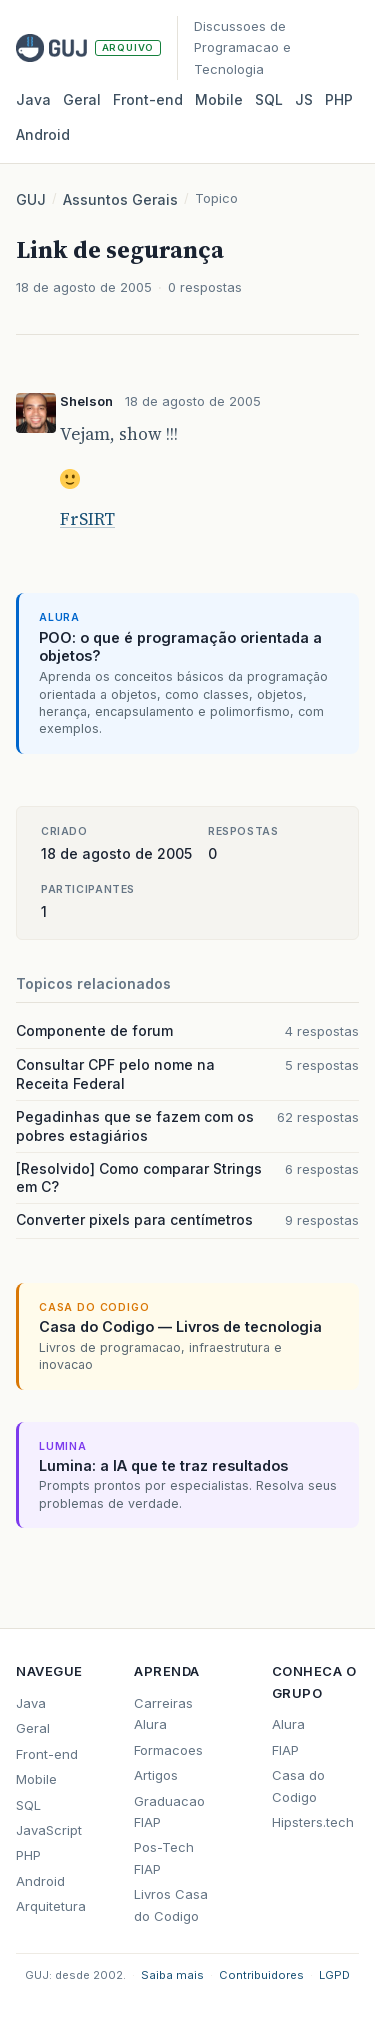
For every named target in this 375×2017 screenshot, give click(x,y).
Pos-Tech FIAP (164, 1857)
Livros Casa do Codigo (171, 1904)
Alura (288, 1724)
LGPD (334, 1975)
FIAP (285, 1750)
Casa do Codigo (298, 1785)
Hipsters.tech (313, 1822)
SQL (269, 99)
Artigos (156, 1775)
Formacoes (168, 1750)
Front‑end (148, 99)
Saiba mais (172, 1975)
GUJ (31, 199)
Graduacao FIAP (169, 1811)
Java (33, 99)
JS (304, 99)
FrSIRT (87, 519)
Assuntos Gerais (120, 199)
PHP (339, 99)
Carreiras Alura (163, 1713)
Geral (82, 99)
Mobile (219, 99)
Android (43, 134)
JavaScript (49, 1830)
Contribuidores (261, 1975)
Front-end (47, 1754)
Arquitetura (51, 1906)
